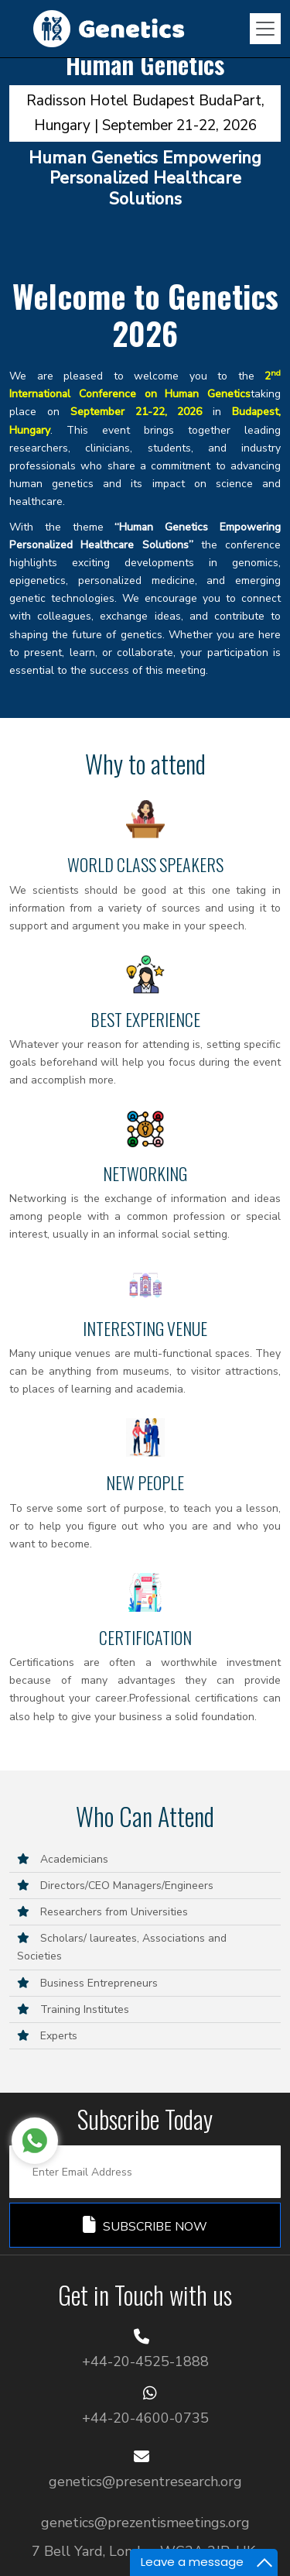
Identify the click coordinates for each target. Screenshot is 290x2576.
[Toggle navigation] (265, 28)
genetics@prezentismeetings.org (145, 2522)
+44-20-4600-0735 (145, 2418)
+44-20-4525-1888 (145, 2361)
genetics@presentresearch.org (145, 2481)
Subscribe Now (145, 2225)
